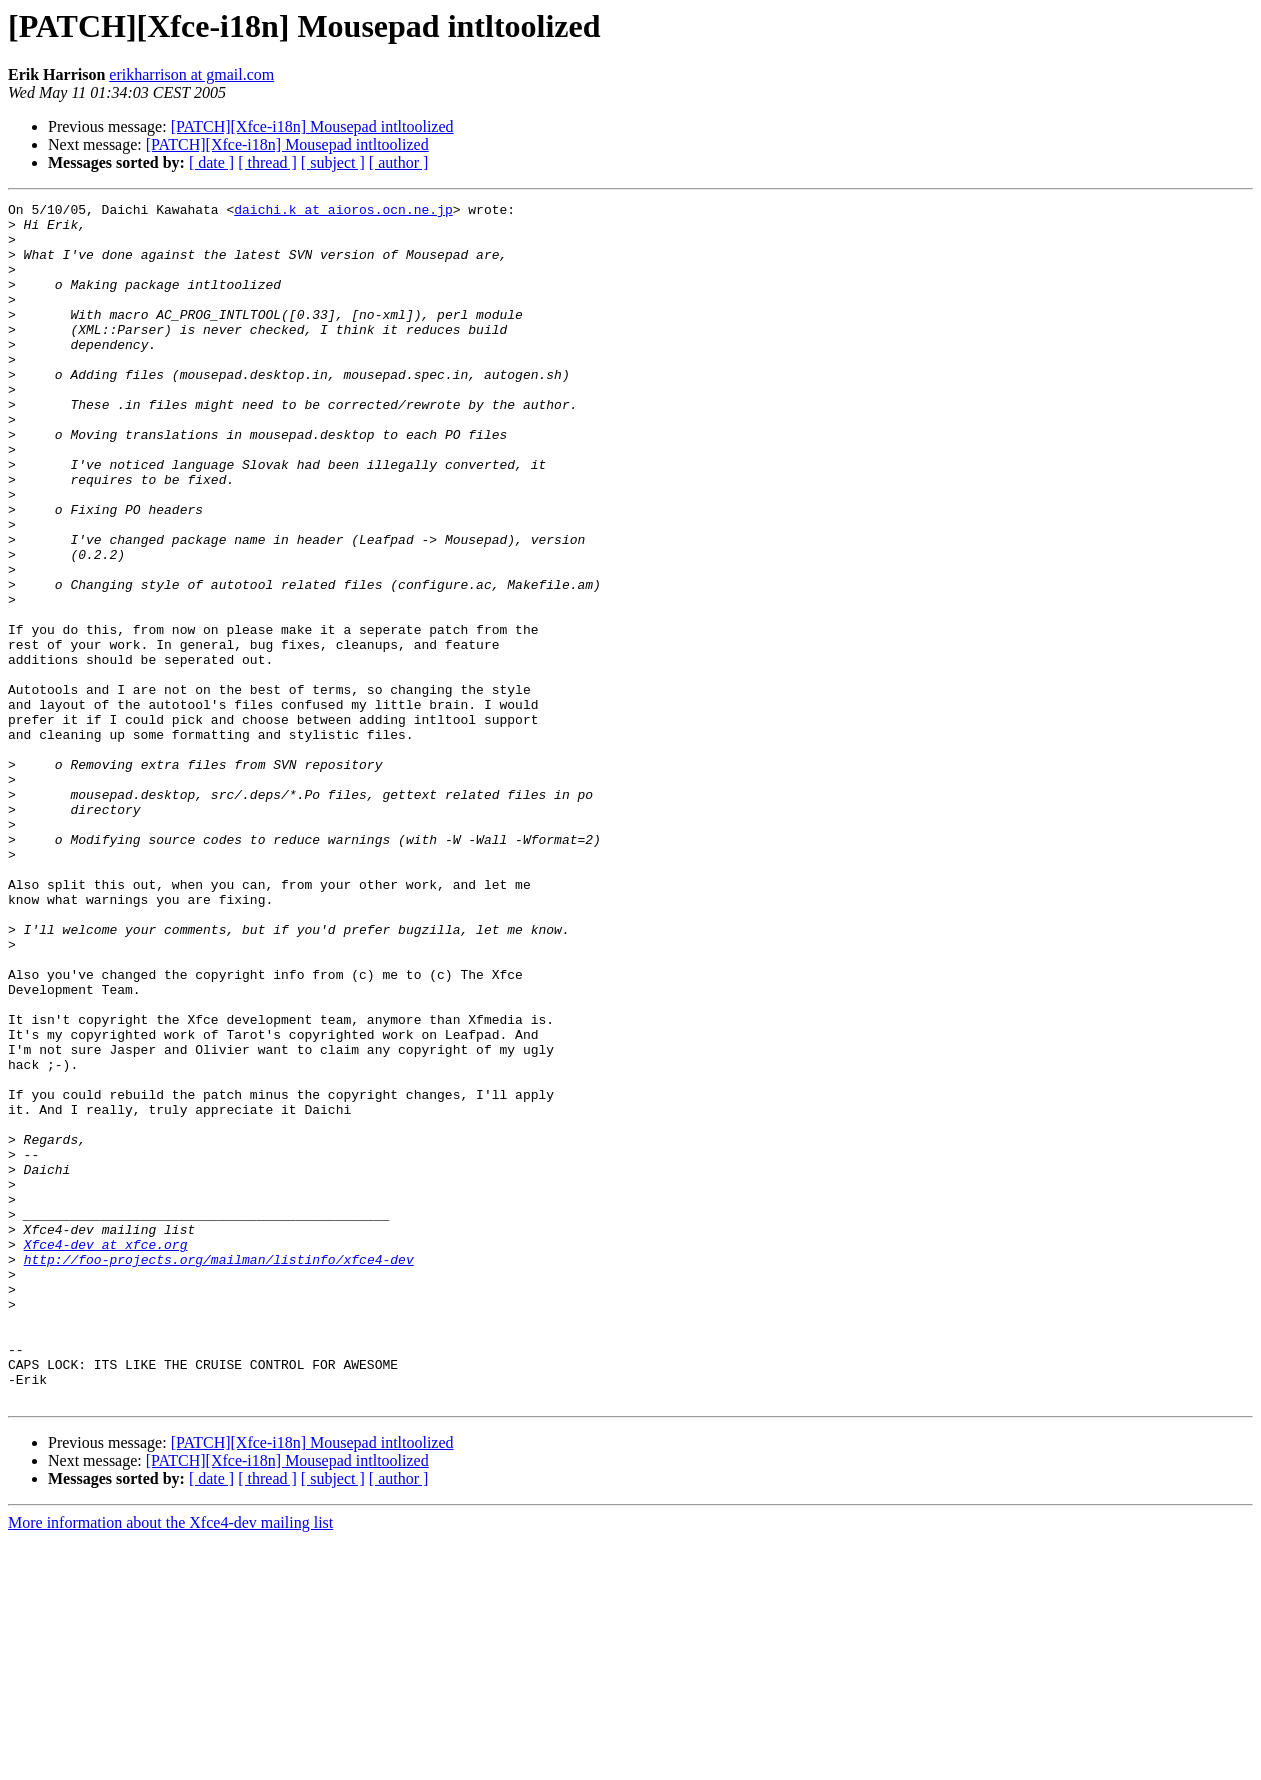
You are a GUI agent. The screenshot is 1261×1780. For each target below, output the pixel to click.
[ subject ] (333, 162)
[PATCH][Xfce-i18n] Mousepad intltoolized (312, 126)
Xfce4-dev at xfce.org (106, 1454)
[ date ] (211, 162)
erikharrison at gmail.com (191, 74)
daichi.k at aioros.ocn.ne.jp (343, 212)
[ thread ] (267, 162)
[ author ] (399, 162)
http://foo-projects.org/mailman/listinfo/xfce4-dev (219, 1472)
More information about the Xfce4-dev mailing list (170, 1762)
